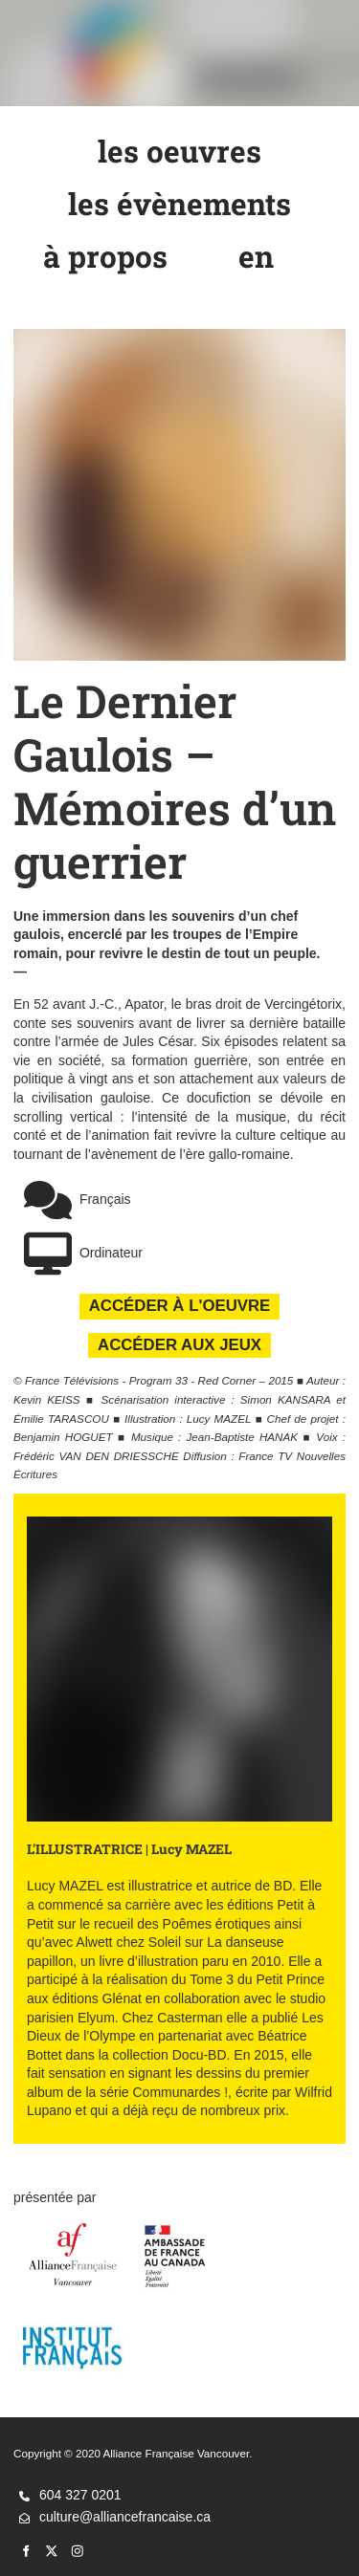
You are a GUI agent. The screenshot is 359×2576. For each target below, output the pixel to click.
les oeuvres (180, 144)
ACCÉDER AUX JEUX (179, 1341)
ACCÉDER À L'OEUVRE (179, 1302)
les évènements (180, 197)
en (256, 249)
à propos (106, 249)
